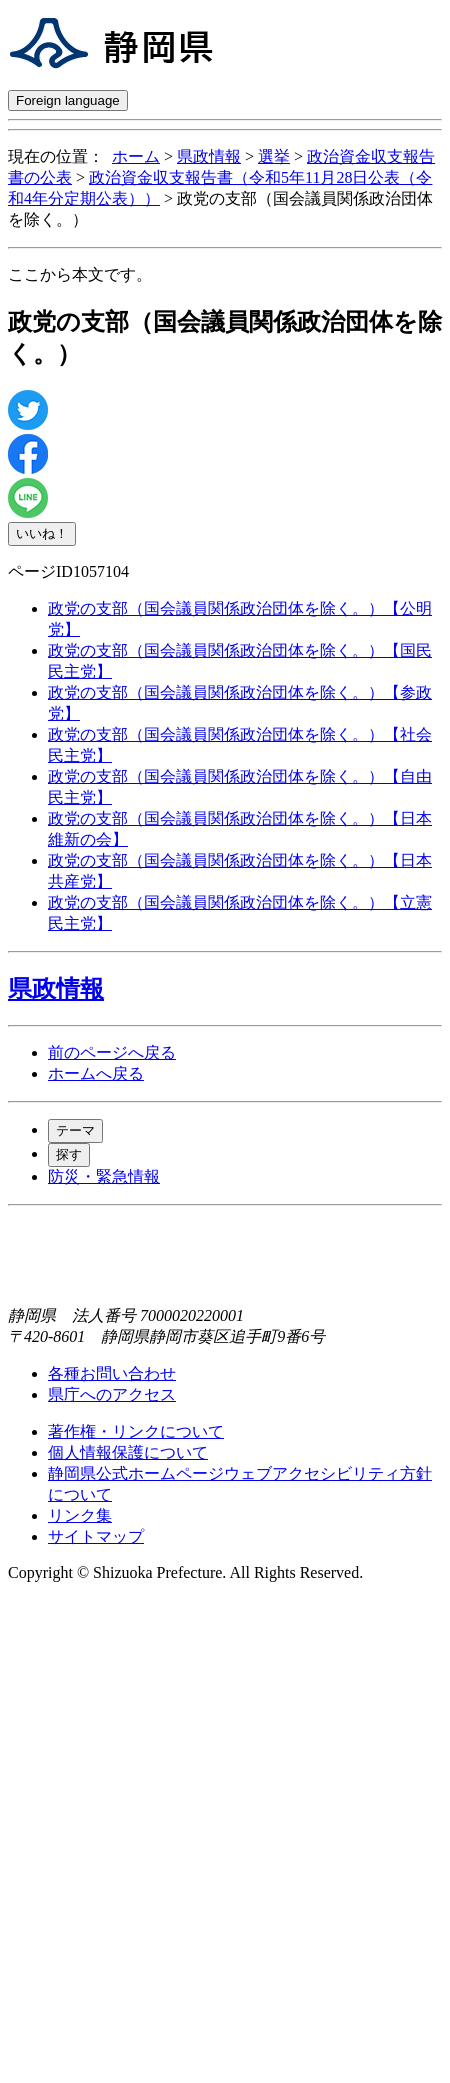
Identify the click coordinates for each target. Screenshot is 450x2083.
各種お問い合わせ (112, 1373)
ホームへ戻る (96, 1073)
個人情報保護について (128, 1452)
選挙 (274, 156)
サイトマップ (96, 1536)
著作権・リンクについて (136, 1431)
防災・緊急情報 (104, 1176)
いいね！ (42, 533)
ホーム (136, 156)
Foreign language (68, 100)
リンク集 (80, 1515)
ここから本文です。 (80, 274)
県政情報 (209, 156)
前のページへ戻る (112, 1052)
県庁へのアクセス (112, 1394)
